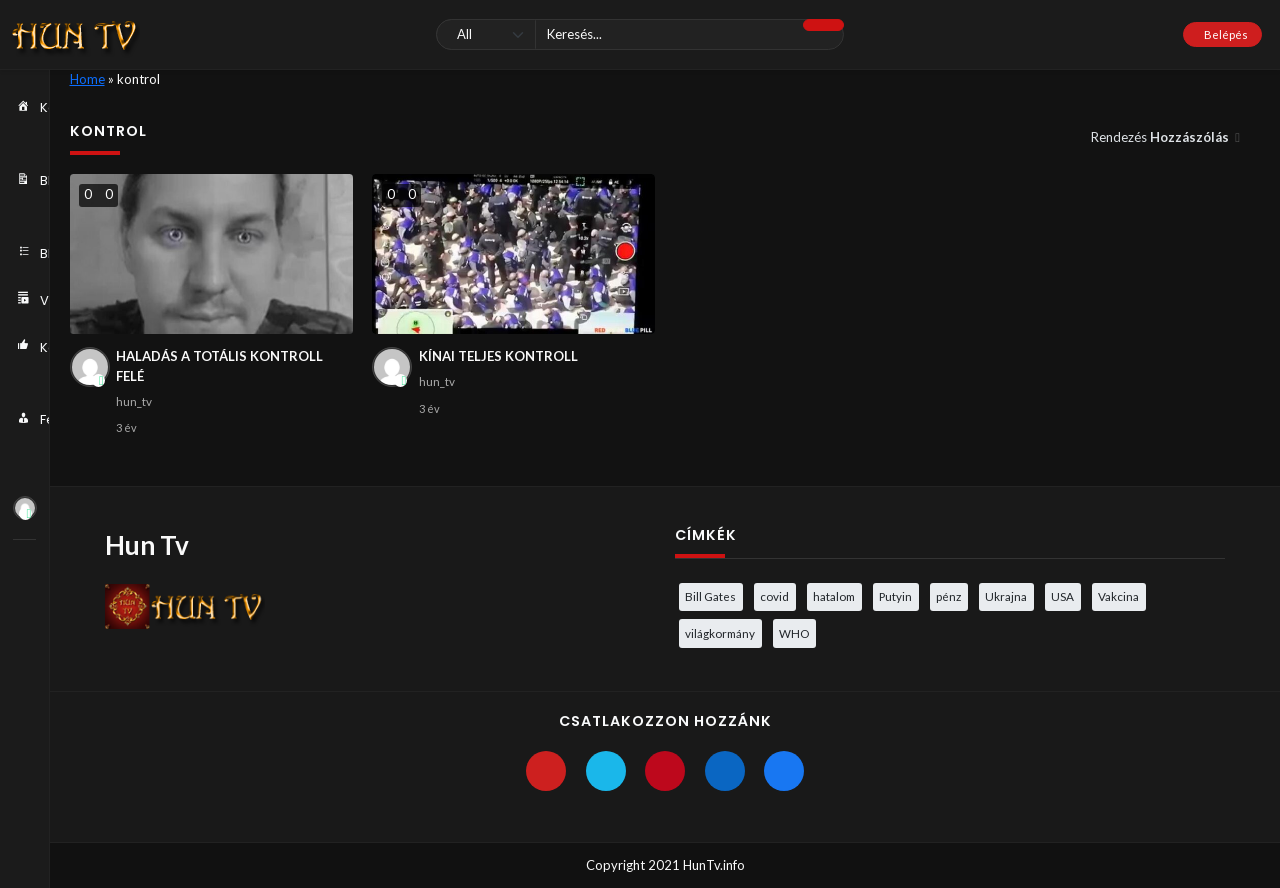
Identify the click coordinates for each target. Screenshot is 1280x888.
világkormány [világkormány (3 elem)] (720, 633)
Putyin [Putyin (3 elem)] (895, 596)
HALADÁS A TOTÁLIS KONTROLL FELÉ (219, 366)
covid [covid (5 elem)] (774, 596)
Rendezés (1161, 137)
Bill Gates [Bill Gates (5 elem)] (710, 596)
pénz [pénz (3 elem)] (948, 596)
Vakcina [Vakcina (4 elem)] (1118, 596)
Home (87, 79)
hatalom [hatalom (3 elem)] (834, 596)
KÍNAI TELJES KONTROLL (498, 356)
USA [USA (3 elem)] (1062, 596)
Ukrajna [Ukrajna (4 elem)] (1006, 596)
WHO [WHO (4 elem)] (794, 633)
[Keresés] (639, 34)
